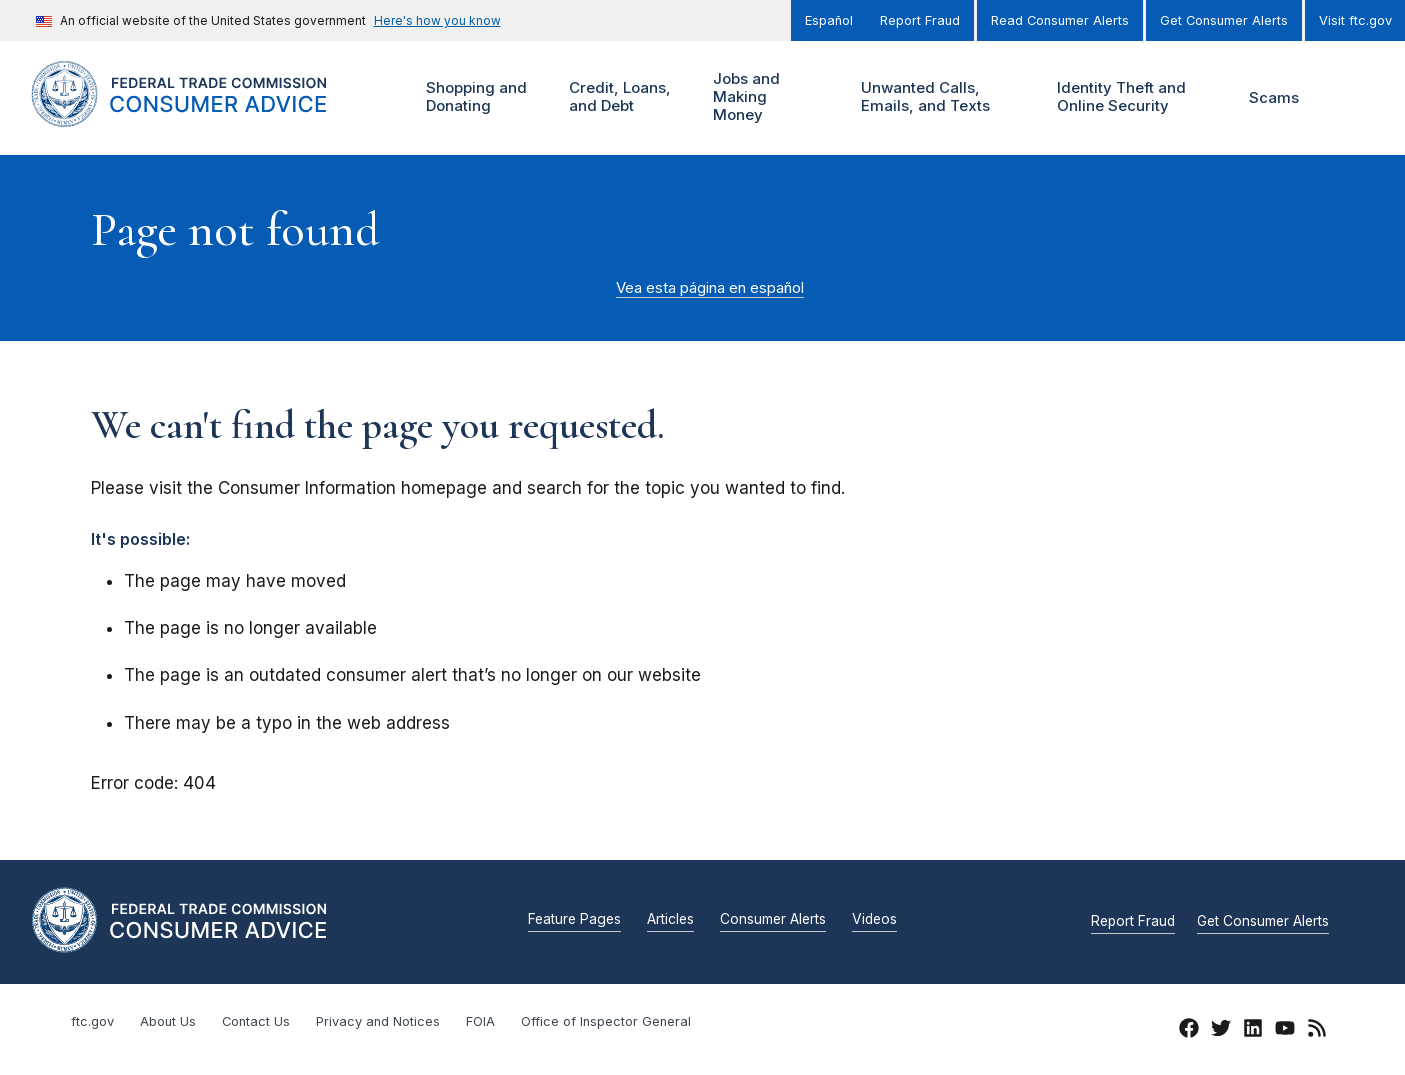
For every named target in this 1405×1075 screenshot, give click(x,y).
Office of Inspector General (606, 1021)
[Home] (203, 115)
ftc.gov (92, 1021)
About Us (168, 1021)
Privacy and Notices (378, 1021)
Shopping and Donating (474, 97)
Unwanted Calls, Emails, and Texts (938, 97)
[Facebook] (1189, 1031)
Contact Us (256, 1021)
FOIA (480, 1021)
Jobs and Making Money (751, 97)
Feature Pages (574, 920)
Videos (874, 920)
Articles (670, 920)
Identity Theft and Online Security (1126, 97)
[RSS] (1317, 1031)
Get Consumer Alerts (1224, 20)
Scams (1274, 97)
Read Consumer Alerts (1060, 20)
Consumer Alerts (773, 920)
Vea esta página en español (710, 288)
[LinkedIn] (1253, 1031)
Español (829, 20)
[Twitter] (1221, 1031)
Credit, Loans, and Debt (617, 97)
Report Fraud (920, 20)
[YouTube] (1285, 1031)
